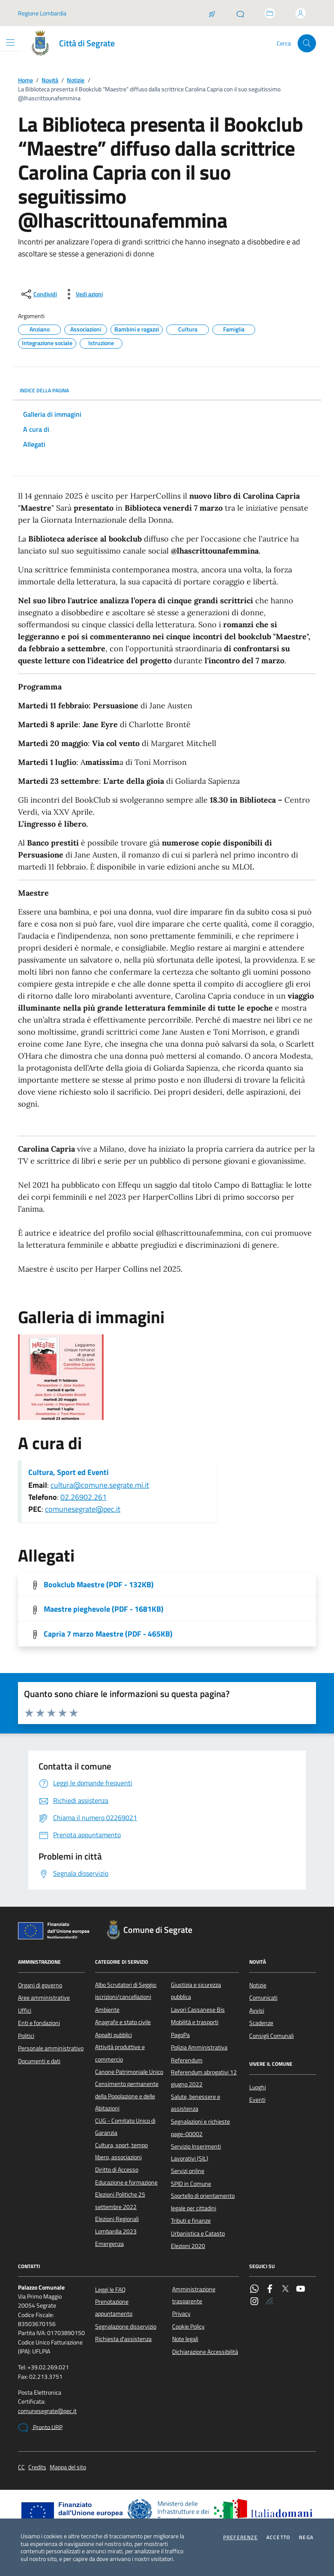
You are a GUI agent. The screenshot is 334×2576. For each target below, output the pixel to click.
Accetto (278, 2537)
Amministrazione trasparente (193, 2295)
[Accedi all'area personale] (300, 13)
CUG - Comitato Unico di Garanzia (125, 2126)
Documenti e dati (39, 2061)
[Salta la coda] (212, 13)
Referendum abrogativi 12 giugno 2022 (204, 2078)
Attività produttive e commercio (120, 2053)
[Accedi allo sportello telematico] (269, 13)
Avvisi (256, 2010)
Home (25, 80)
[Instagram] (254, 2302)
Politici (26, 2035)
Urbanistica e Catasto (198, 2233)
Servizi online (187, 2171)
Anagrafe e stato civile (123, 2022)
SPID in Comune (191, 2183)
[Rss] (270, 2302)
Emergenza (109, 2243)
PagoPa (180, 2035)
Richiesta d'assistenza (123, 2339)
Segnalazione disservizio (125, 2326)
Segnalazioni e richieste (200, 2121)
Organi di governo (40, 1985)
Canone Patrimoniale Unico (129, 2071)
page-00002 (187, 2134)
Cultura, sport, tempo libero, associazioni (121, 2151)
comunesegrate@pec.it (82, 1509)
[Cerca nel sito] (307, 43)
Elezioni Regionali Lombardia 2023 (117, 2225)
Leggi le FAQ (110, 2289)
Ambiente (107, 2009)
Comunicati (263, 1997)
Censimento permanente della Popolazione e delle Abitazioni (126, 2096)
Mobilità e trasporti (194, 2022)
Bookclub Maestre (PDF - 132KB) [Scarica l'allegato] (99, 1585)
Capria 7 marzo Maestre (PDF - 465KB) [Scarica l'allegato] (108, 1634)
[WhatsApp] (254, 2290)
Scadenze (261, 2023)
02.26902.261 (83, 1497)
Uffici (24, 2010)
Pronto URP (40, 2428)
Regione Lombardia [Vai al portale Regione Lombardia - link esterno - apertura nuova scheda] (42, 13)
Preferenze (240, 2537)
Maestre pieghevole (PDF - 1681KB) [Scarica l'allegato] (104, 1609)
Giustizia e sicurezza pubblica (196, 1990)
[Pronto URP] (240, 13)
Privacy (181, 2313)
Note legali (185, 2339)
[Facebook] (270, 2290)
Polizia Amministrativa (199, 2047)
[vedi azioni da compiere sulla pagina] (82, 294)
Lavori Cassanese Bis (198, 2009)
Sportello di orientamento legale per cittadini (203, 2201)
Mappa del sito (68, 2467)
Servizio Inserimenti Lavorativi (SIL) (196, 2152)
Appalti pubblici (113, 2035)
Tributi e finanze (191, 2220)
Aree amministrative (44, 1997)
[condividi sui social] (38, 294)
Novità (50, 80)
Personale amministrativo (51, 2048)
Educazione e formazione (126, 2182)
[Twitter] (285, 2290)
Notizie (75, 80)
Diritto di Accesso (116, 2169)
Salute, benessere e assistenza (195, 2102)
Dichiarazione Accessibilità (205, 2351)
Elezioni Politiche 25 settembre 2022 (120, 2200)
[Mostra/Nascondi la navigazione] (10, 42)
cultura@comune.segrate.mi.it (100, 1485)
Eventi (257, 2099)
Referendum (187, 2060)
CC (21, 2467)
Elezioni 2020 (188, 2246)
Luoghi (257, 2087)
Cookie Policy (188, 2326)
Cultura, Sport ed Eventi (68, 1472)
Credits (37, 2467)
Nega (306, 2537)
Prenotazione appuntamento (113, 2307)
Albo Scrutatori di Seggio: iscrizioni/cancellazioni (126, 1990)
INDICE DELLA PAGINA (167, 390)
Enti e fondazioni (39, 2023)
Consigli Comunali (271, 2035)
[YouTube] (300, 2290)
